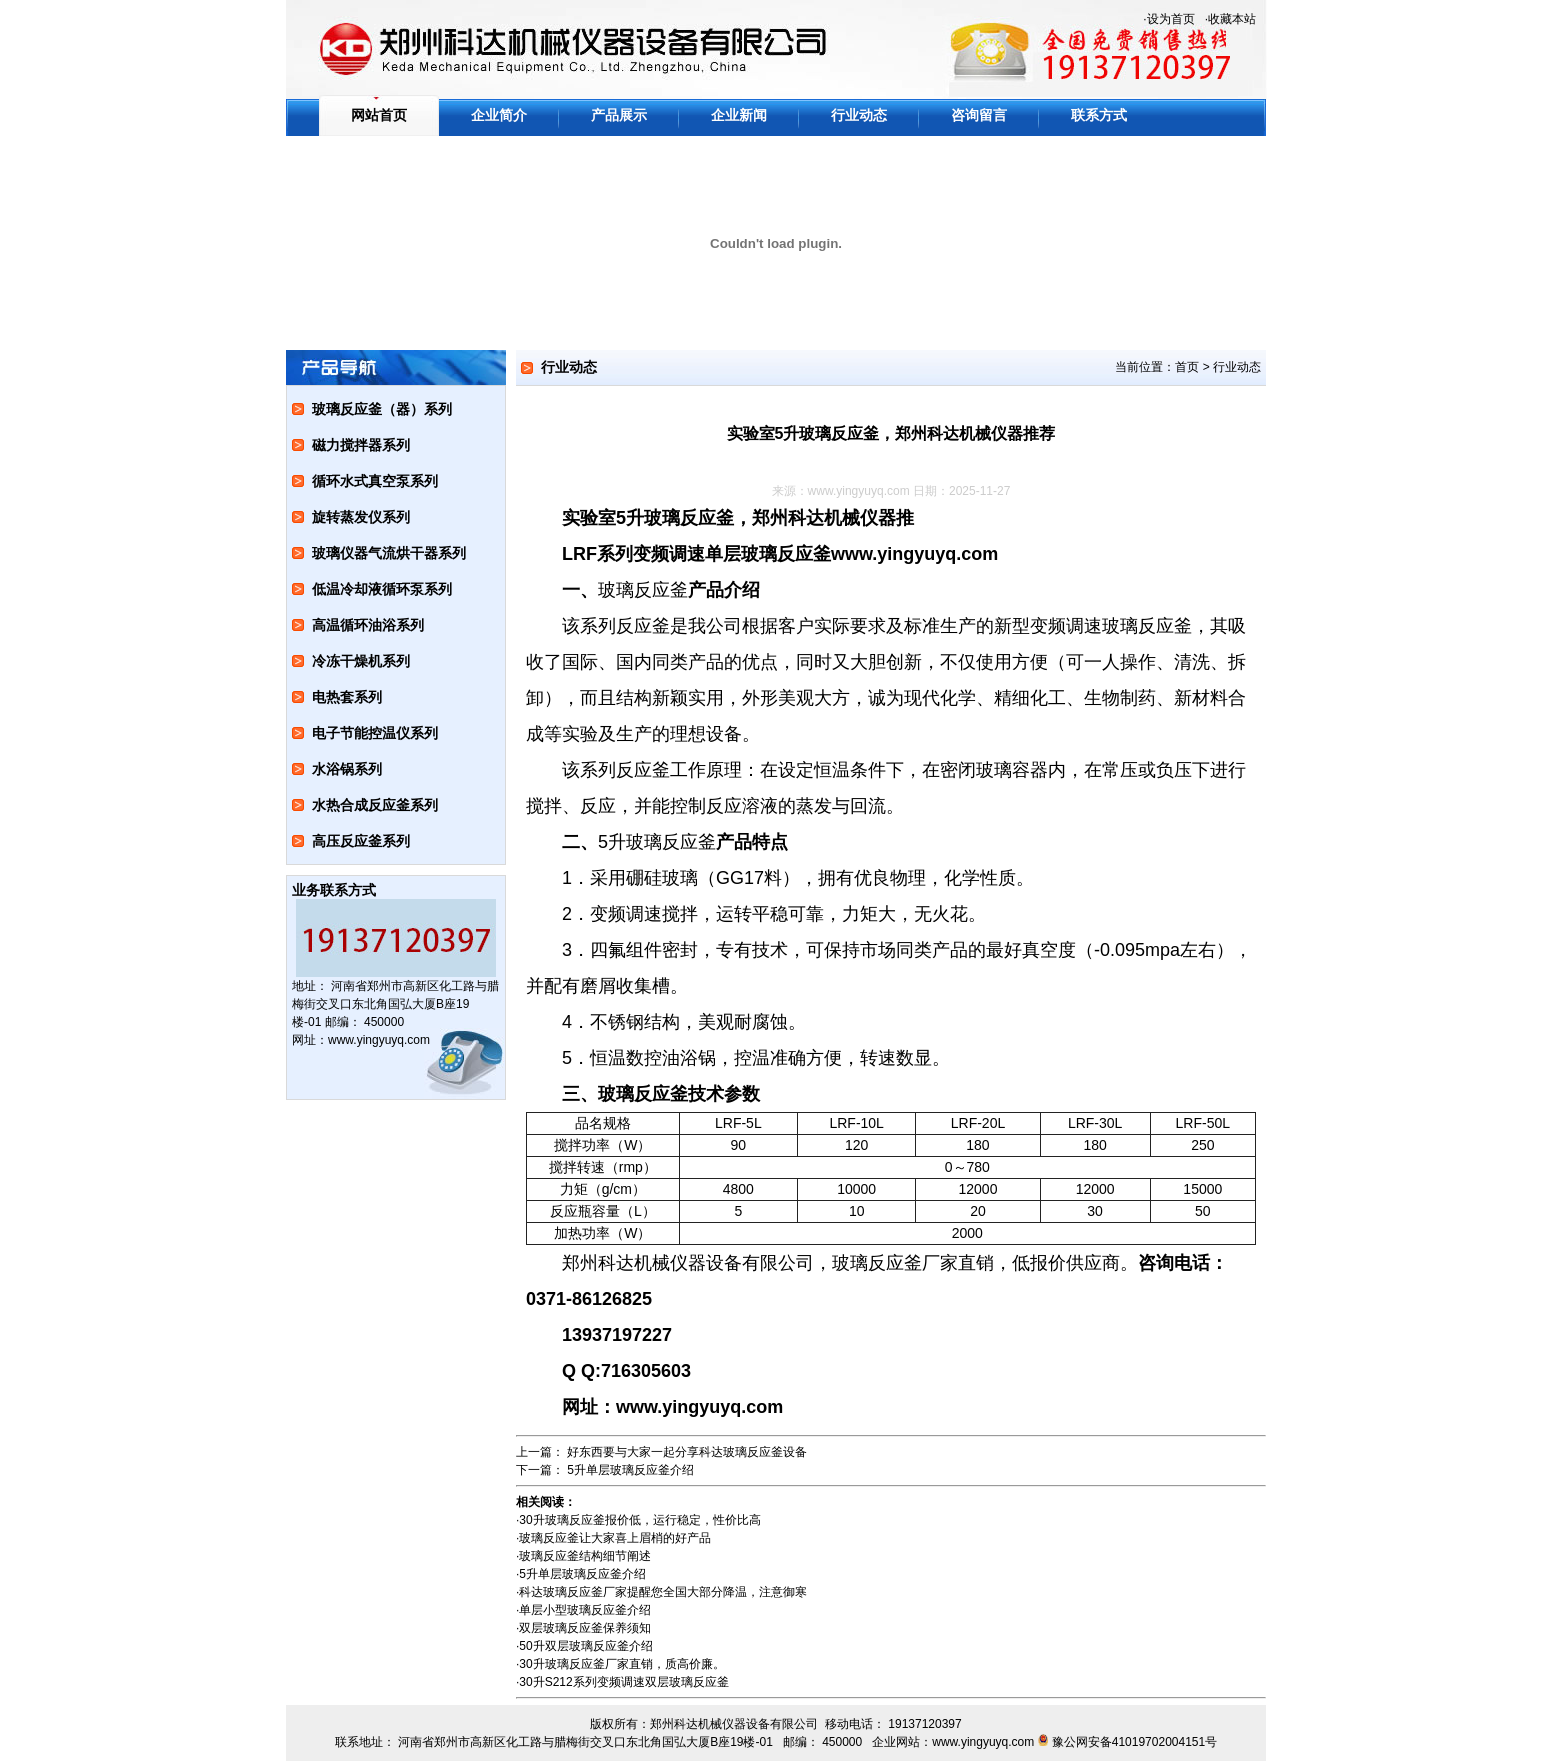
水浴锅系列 (347, 769)
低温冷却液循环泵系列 (382, 589)
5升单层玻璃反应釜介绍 (630, 1470)
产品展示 (619, 115)
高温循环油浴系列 (368, 625)
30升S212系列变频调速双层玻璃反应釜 (623, 1682)
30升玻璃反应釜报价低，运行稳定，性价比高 (639, 1520)
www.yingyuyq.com (859, 491)
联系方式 (1099, 115)
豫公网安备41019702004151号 (1134, 1742)
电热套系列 (347, 697)
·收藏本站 (1230, 19)
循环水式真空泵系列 (375, 481)
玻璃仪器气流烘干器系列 (389, 553)
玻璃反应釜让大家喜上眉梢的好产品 (615, 1538)
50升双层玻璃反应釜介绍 (585, 1646)
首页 (1187, 367)
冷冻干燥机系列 (361, 661)
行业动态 (859, 115)
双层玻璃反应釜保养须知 (585, 1628)
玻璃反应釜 (643, 590)
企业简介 (499, 115)
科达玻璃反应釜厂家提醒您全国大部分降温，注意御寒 (663, 1592)
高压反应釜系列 (361, 841)
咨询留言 (979, 115)
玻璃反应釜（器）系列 (382, 409)
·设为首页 (1168, 19)
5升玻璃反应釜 (657, 842)
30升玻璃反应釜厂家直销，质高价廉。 (621, 1664)
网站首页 (379, 115)
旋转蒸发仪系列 (361, 517)
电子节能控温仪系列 (375, 733)
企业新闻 (739, 115)
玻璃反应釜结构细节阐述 (585, 1556)
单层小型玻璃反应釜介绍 (585, 1610)
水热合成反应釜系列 (375, 805)
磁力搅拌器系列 (361, 445)
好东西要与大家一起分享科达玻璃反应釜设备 (687, 1452)
